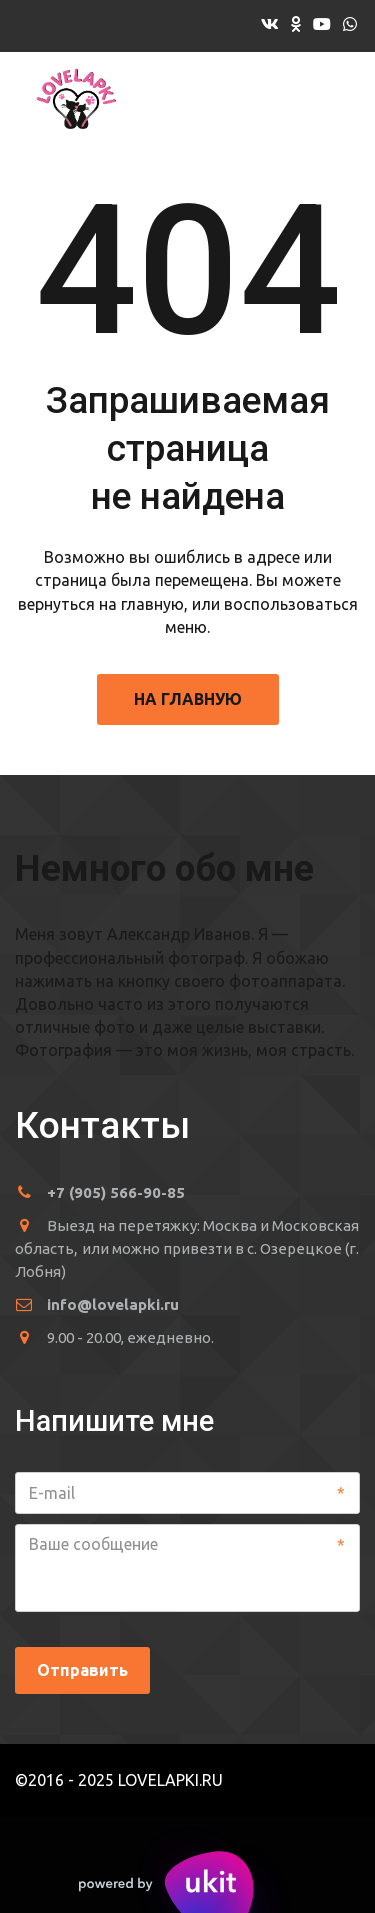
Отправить (82, 1670)
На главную (188, 699)
